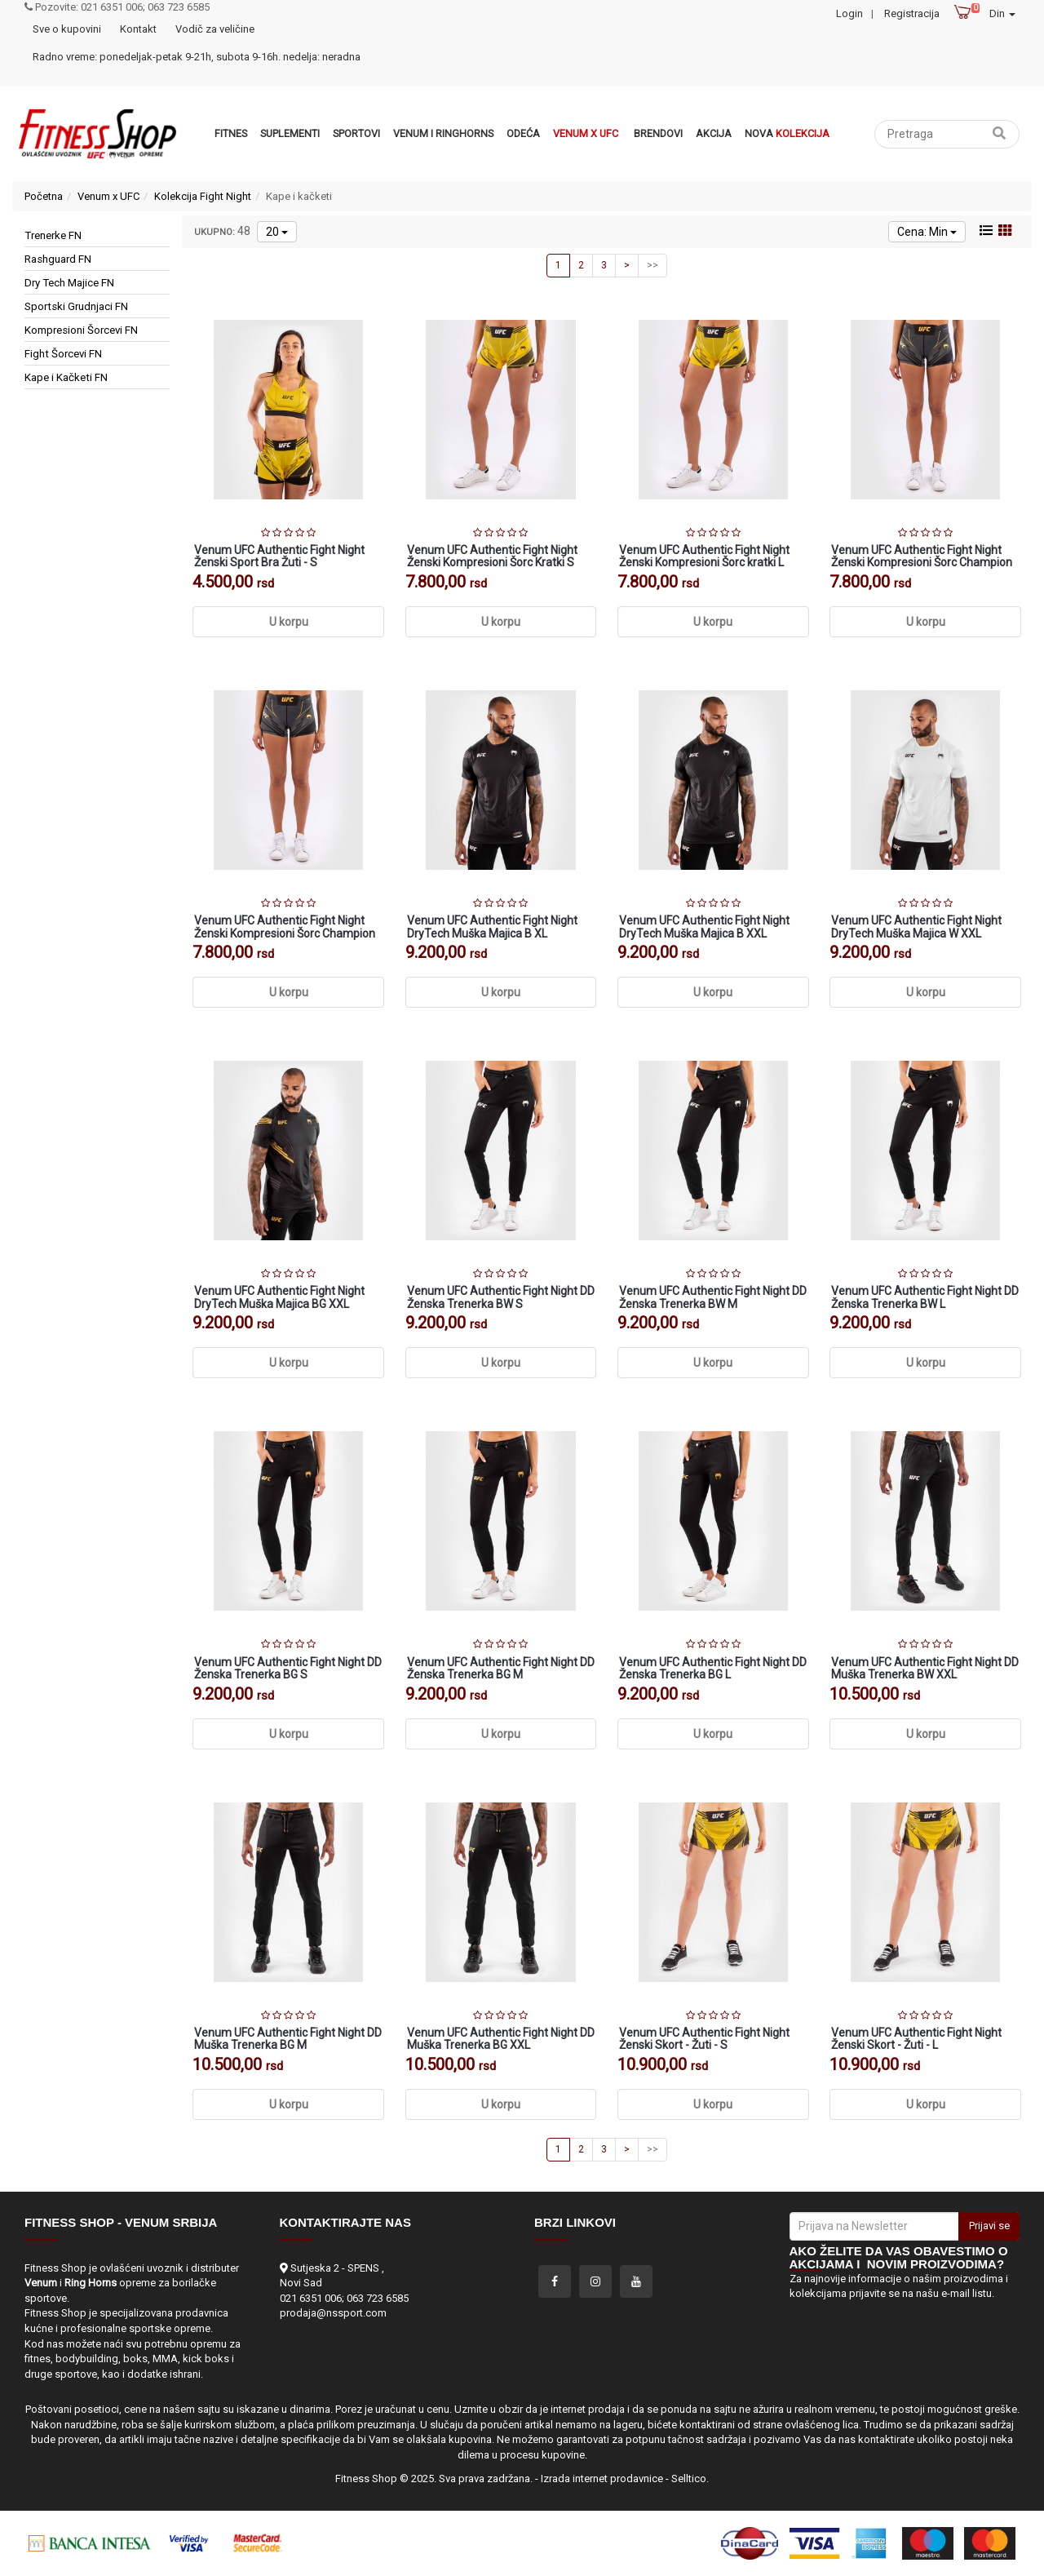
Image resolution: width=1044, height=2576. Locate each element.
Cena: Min (927, 231)
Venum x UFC (585, 133)
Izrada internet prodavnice (602, 2478)
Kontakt (138, 29)
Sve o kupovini (67, 29)
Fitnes (231, 133)
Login (849, 13)
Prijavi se (989, 2225)
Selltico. (690, 2478)
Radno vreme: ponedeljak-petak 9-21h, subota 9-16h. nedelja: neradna (197, 57)
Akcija (714, 133)
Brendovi (658, 133)
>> (652, 265)
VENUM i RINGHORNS (443, 133)
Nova (787, 133)
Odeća (523, 133)
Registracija (912, 13)
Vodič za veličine (214, 29)
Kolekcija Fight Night (202, 196)
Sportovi (356, 133)
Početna (43, 196)
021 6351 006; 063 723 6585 (344, 2298)
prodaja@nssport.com (333, 2313)
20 (277, 231)
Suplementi (290, 133)
